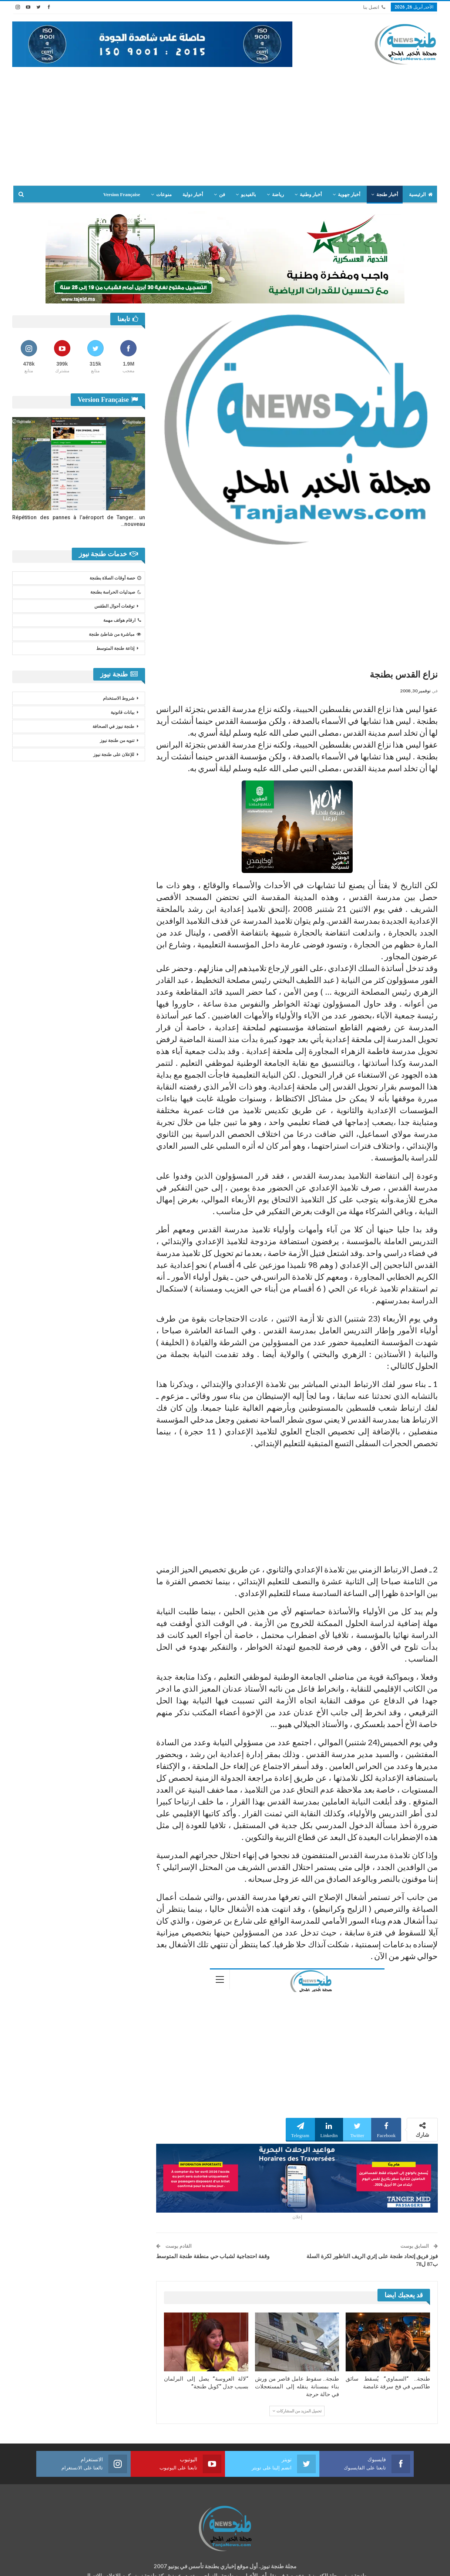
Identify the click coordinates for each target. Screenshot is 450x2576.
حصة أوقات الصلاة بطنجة (115, 578)
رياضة (278, 194)
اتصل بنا (374, 7)
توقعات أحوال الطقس (114, 606)
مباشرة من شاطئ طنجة (115, 634)
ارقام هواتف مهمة (122, 620)
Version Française (121, 194)
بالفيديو (248, 194)
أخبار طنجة (387, 194)
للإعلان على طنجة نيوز (113, 754)
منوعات (164, 194)
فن (222, 194)
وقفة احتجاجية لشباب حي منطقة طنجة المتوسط (212, 2256)
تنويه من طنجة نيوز (117, 740)
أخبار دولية (192, 194)
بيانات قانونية (122, 712)
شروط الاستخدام (118, 698)
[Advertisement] (225, 122)
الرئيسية (421, 194)
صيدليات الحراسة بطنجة (115, 592)
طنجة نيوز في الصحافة (113, 726)
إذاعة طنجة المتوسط (115, 648)
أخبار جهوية (349, 194)
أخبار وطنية (311, 194)
